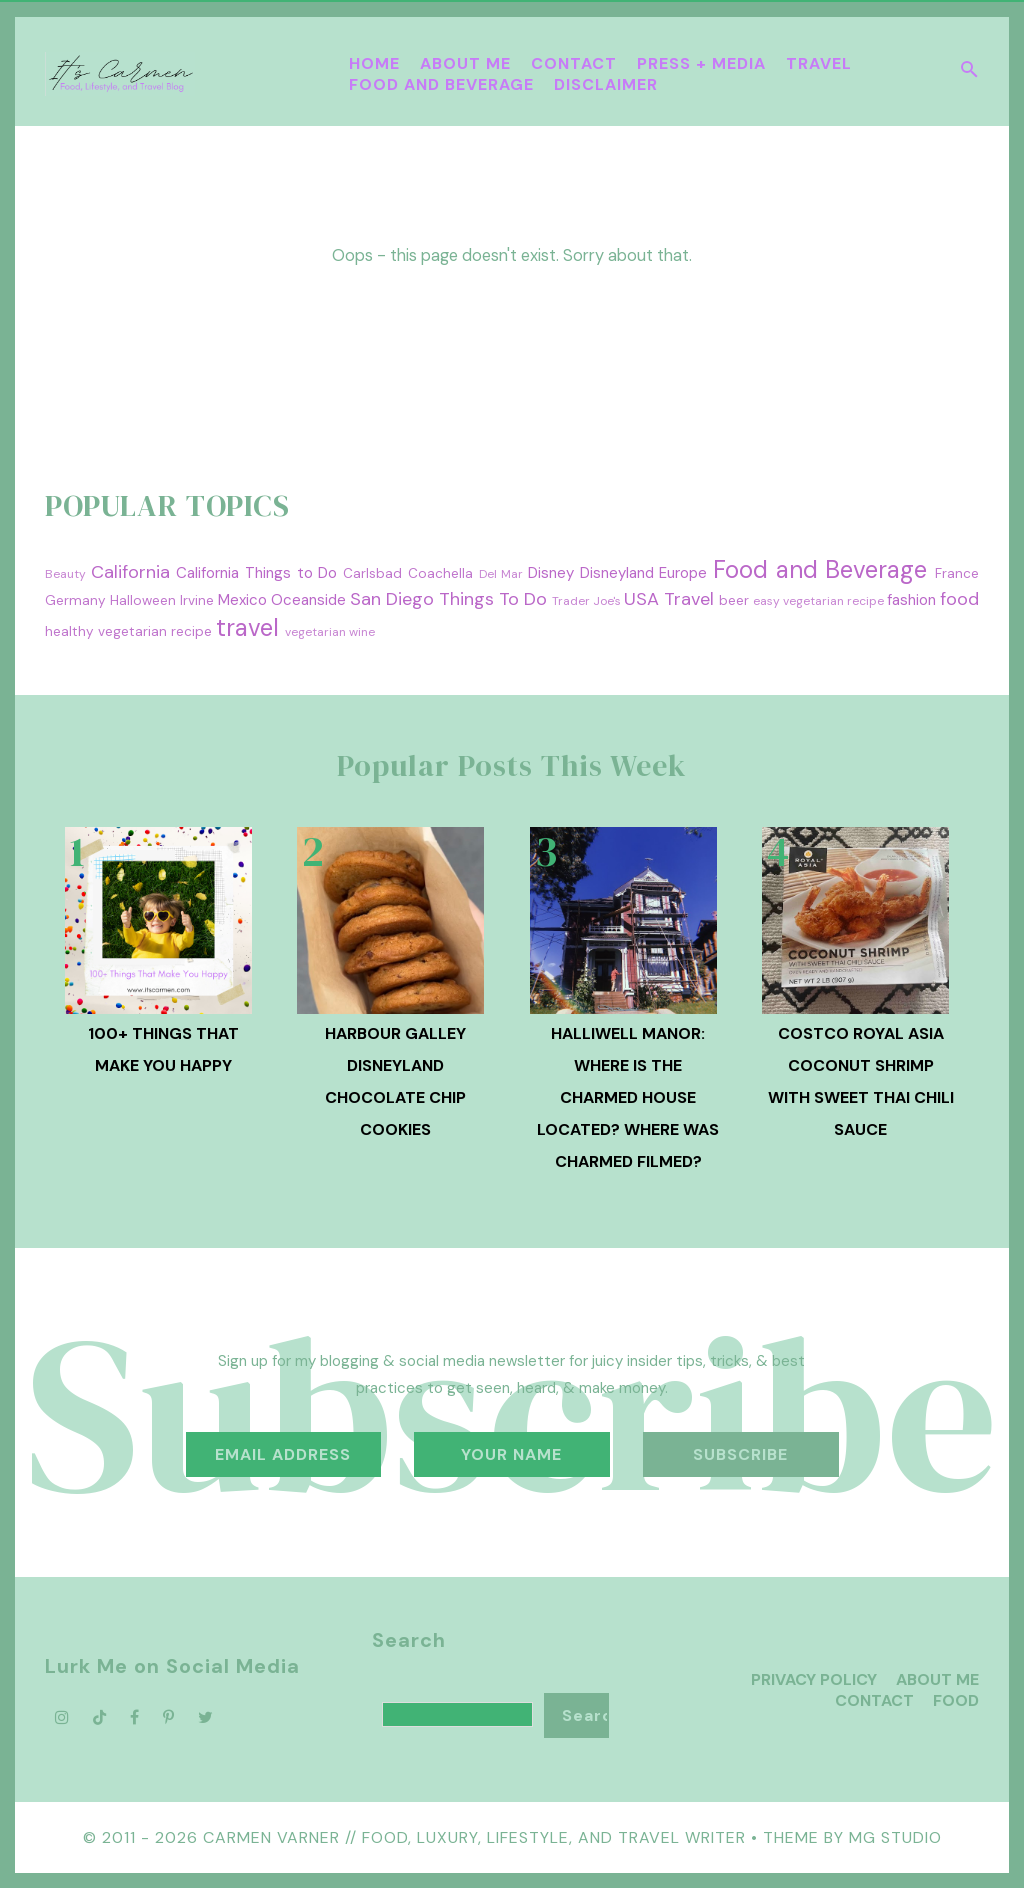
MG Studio (895, 1837)
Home (374, 63)
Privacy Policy (814, 1679)
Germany (75, 600)
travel (247, 627)
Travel (819, 63)
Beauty (65, 574)
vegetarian (315, 632)
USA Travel (669, 599)
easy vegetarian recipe (818, 601)
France (957, 573)
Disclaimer (606, 84)
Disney (551, 573)
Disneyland (617, 573)
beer (734, 600)
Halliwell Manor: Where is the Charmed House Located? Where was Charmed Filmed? (628, 1097)
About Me (465, 63)
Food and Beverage (441, 84)
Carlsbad (372, 573)
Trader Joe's (586, 601)
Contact (574, 63)
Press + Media (701, 63)
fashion (911, 600)
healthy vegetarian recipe (128, 631)
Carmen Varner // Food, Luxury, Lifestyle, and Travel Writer (474, 1837)
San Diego (392, 599)
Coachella (440, 573)
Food (956, 1700)
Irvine (197, 600)
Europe (683, 573)
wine (362, 632)
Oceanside (308, 600)
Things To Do (493, 599)
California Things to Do (256, 573)
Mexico (242, 600)
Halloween (143, 600)
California (130, 572)
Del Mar (501, 574)
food (959, 599)
